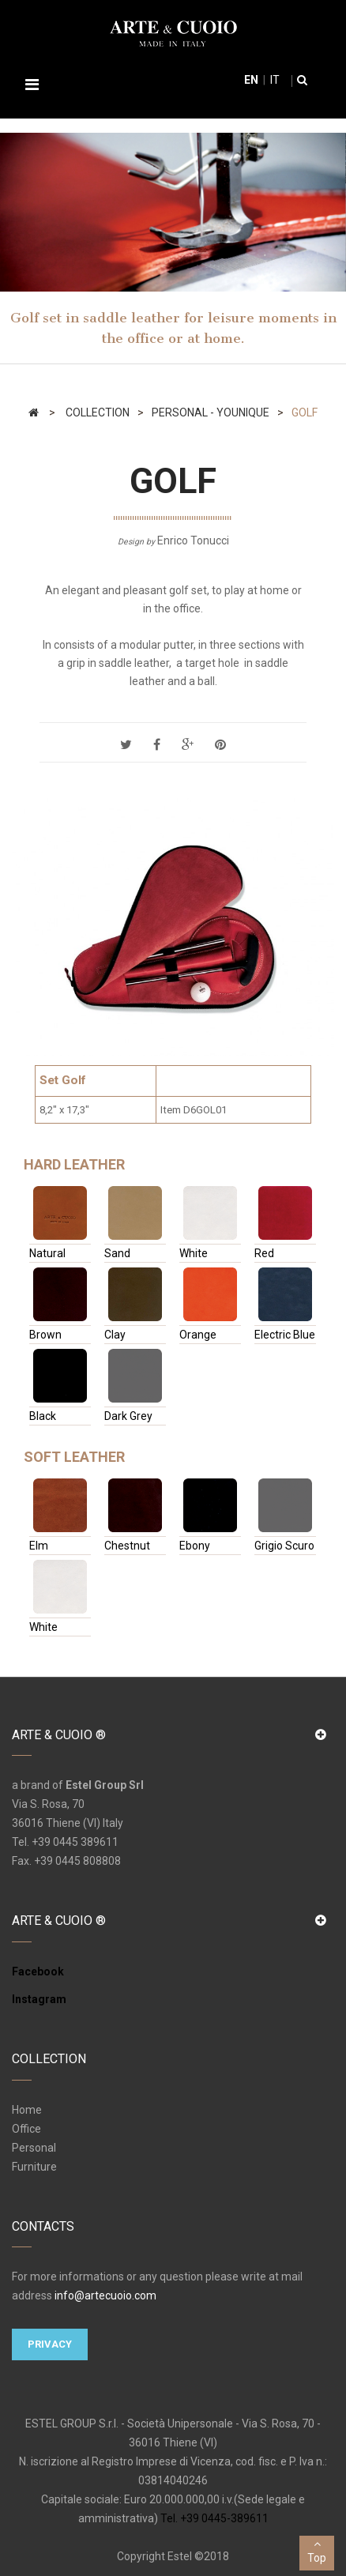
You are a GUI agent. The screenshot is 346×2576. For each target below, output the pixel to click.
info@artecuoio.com (105, 2295)
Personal (34, 2147)
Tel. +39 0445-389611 (214, 2518)
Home (27, 2109)
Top (316, 2550)
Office (26, 2128)
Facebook (38, 1971)
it (274, 79)
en (251, 79)
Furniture (34, 2166)
